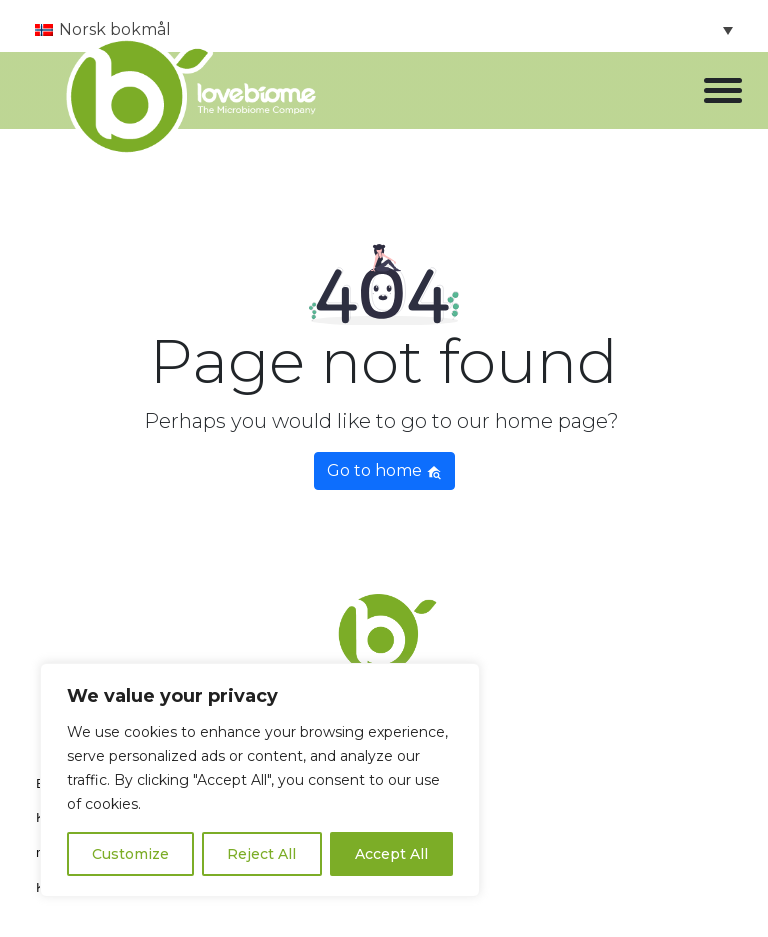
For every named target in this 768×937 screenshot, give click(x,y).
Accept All (391, 854)
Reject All (261, 854)
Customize (130, 854)
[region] (260, 780)
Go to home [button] (384, 470)
